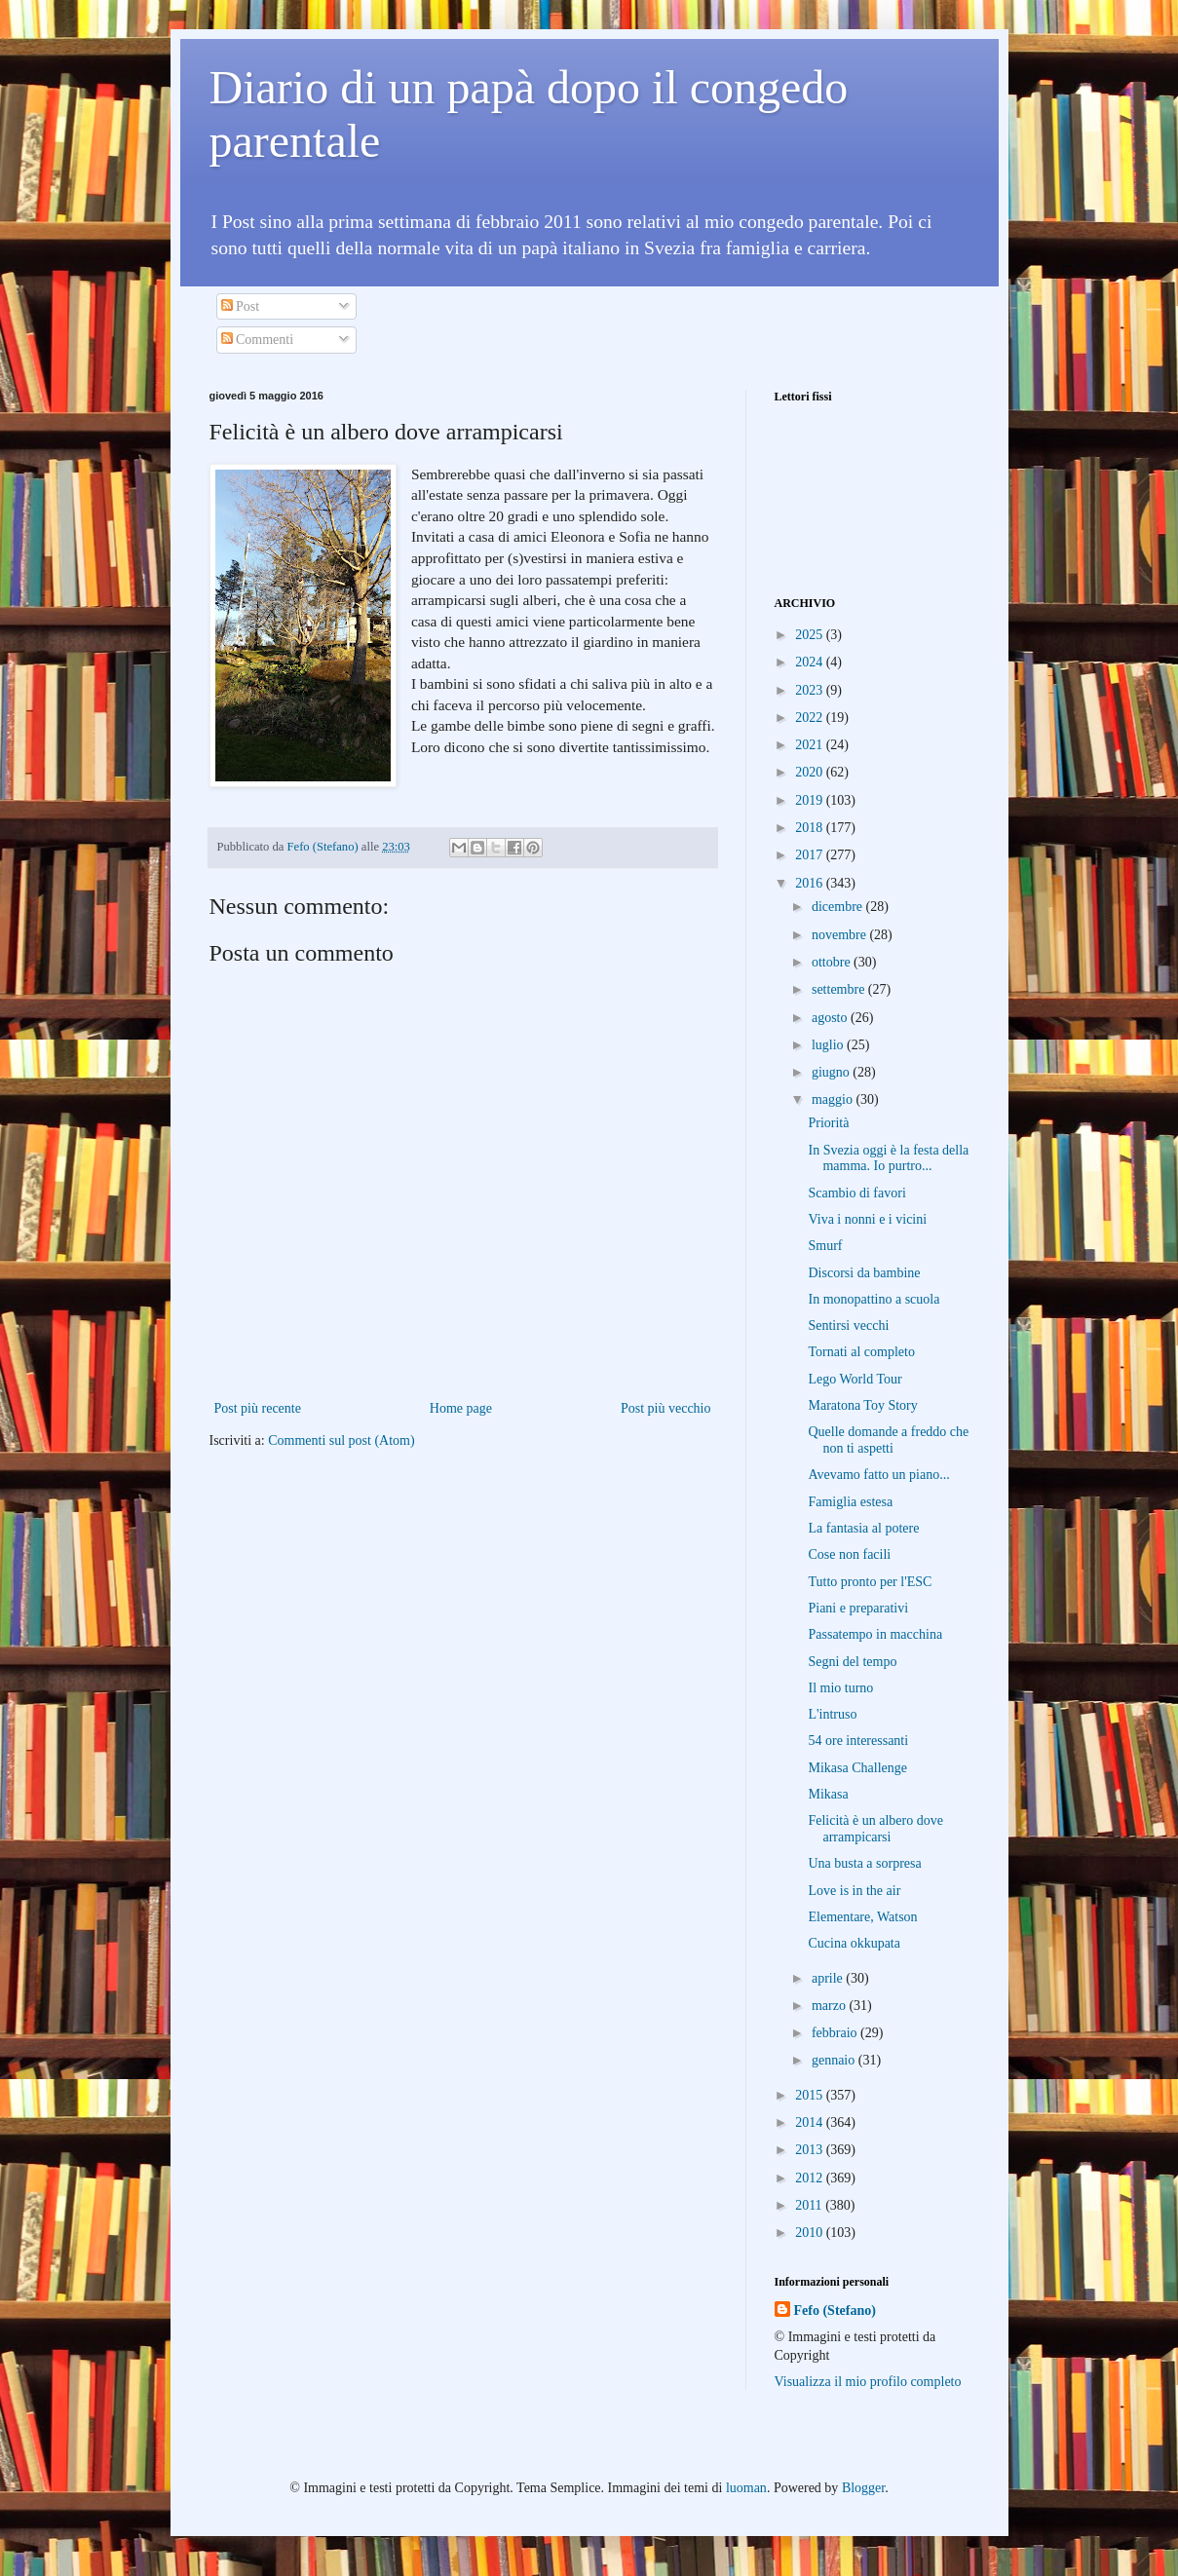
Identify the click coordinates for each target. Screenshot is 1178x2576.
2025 (810, 634)
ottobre (833, 962)
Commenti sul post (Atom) (341, 1440)
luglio (829, 1045)
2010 (810, 2232)
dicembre (839, 906)
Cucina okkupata (853, 1943)
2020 (810, 772)
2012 (810, 2178)
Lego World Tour (854, 1379)
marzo (830, 2005)
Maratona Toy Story (862, 1405)
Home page (461, 1408)
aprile (829, 1978)
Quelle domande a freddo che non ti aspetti (888, 1440)
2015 (810, 2095)
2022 (810, 717)
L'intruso (832, 1714)
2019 (810, 800)
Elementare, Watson (862, 1917)
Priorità (828, 1123)
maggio (834, 1099)
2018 (810, 827)
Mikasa (828, 1794)
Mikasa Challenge (857, 1768)
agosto (831, 1017)
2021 (810, 745)
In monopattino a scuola (873, 1299)
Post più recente (257, 1408)
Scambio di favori (856, 1193)
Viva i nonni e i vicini (867, 1219)
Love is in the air (854, 1890)
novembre (840, 935)
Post (240, 306)
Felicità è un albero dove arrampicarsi (875, 1828)
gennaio (835, 2060)
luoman (746, 2488)
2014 (810, 2122)
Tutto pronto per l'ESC (869, 1581)
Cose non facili (849, 1554)
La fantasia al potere (863, 1528)
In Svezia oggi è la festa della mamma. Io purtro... (888, 1158)
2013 (810, 2149)
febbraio (836, 2033)
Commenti (257, 339)
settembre (840, 989)
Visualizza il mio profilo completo (868, 2381)
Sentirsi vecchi (848, 1325)
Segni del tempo (852, 1661)
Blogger (863, 2488)
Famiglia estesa (850, 1502)
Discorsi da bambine (864, 1273)
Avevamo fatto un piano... (878, 1474)
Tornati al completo (861, 1352)
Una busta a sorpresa (864, 1863)
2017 (810, 855)
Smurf (825, 1245)
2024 (810, 662)
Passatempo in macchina (875, 1634)
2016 (810, 883)
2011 (810, 2205)
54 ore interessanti (858, 1740)
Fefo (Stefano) (835, 2310)
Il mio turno (840, 1688)
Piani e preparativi (858, 1608)
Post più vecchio (666, 1408)
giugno (832, 1072)
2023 (810, 690)
